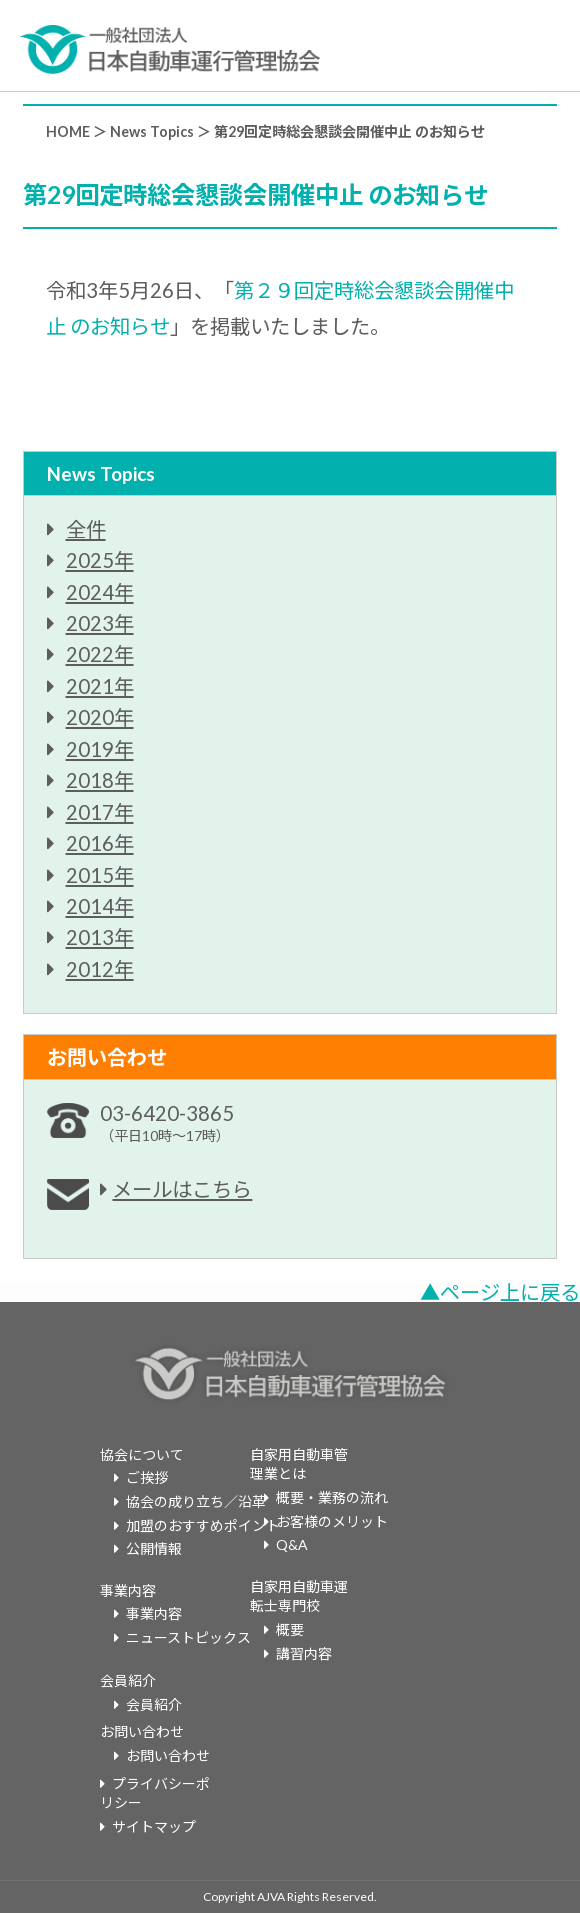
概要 (290, 1629)
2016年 (100, 843)
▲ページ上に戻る (500, 1292)
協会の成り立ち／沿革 (196, 1501)
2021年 (100, 686)
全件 (86, 529)
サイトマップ (154, 1826)
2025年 (100, 560)
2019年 (100, 749)
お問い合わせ (168, 1755)
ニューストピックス (188, 1637)
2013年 (100, 937)
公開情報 (154, 1548)
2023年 (100, 623)
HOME (68, 131)
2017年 (100, 812)
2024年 (100, 592)
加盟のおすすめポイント (203, 1525)
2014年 (100, 906)
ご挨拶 (147, 1477)
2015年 (100, 875)
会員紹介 (154, 1704)
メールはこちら (182, 1189)
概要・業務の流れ (332, 1497)
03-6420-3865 (167, 1122)
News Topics (152, 131)
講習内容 (304, 1653)
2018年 (100, 780)
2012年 (100, 969)
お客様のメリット (332, 1521)
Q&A (292, 1544)
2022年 (100, 654)
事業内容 (154, 1613)
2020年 (100, 717)
